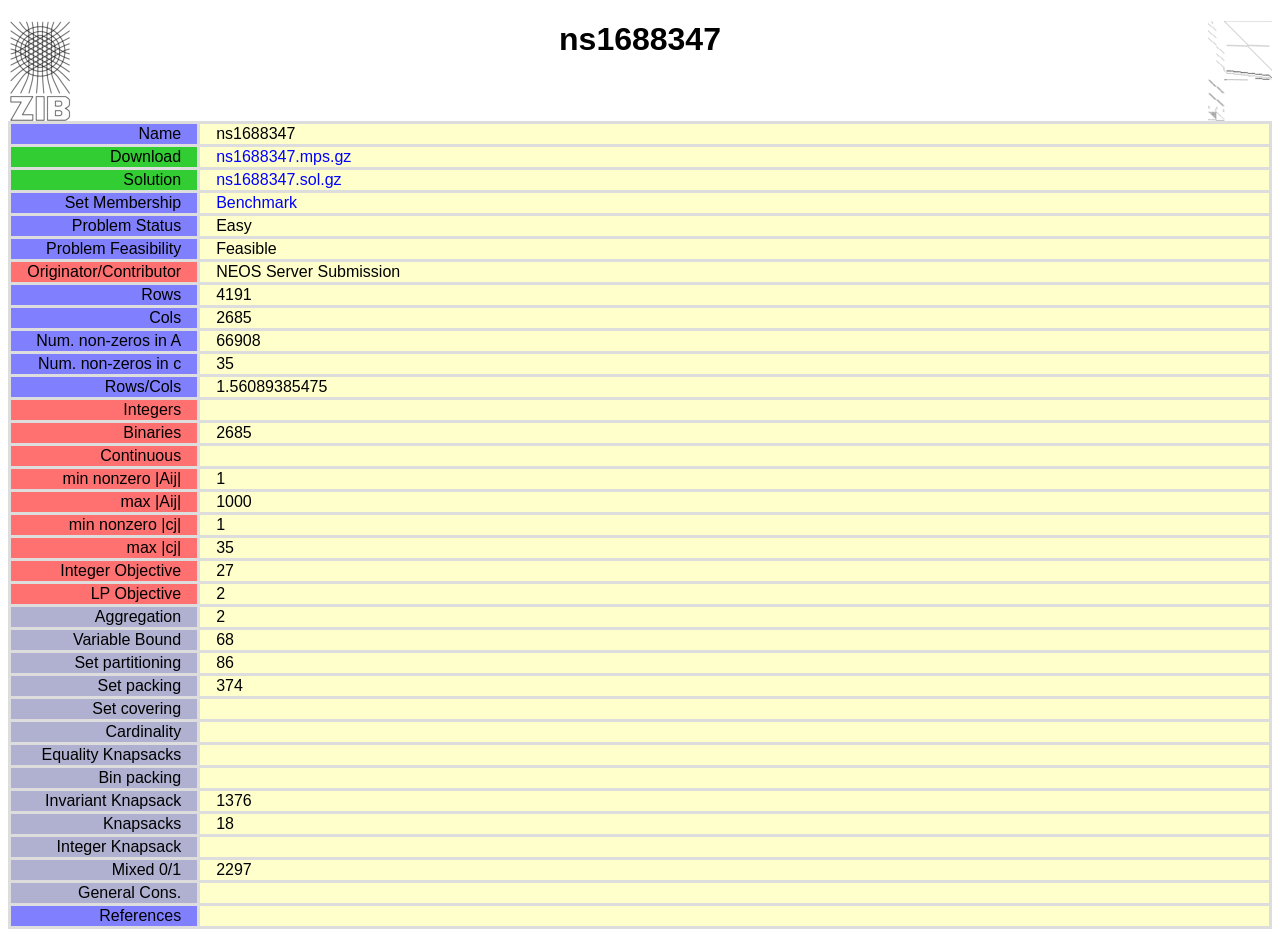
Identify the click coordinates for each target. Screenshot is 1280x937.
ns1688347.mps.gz (283, 156)
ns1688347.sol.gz (278, 179)
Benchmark (256, 202)
